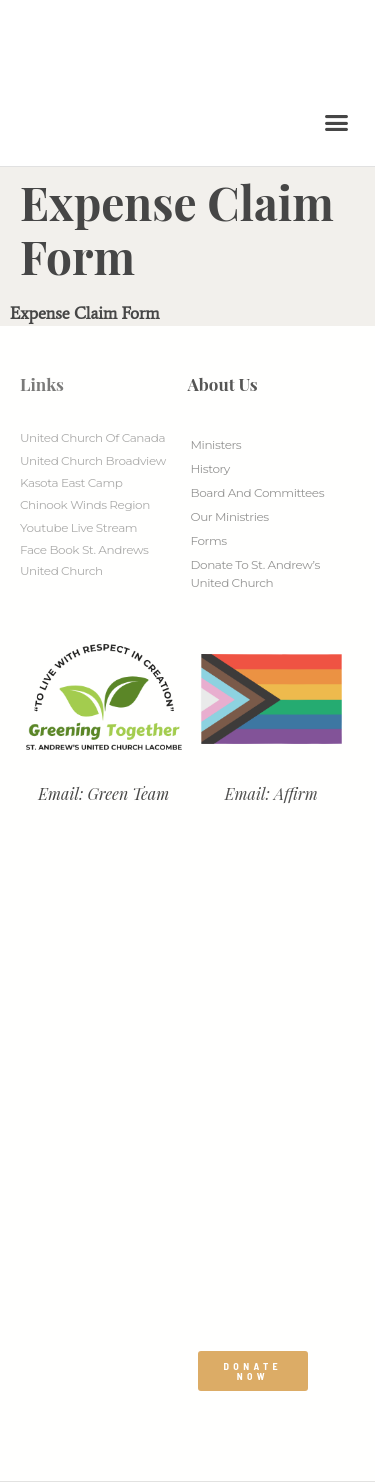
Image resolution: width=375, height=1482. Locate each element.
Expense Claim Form (85, 313)
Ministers (216, 444)
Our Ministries (230, 516)
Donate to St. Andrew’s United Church (255, 573)
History (210, 468)
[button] (337, 123)
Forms (209, 540)
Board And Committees (258, 492)
